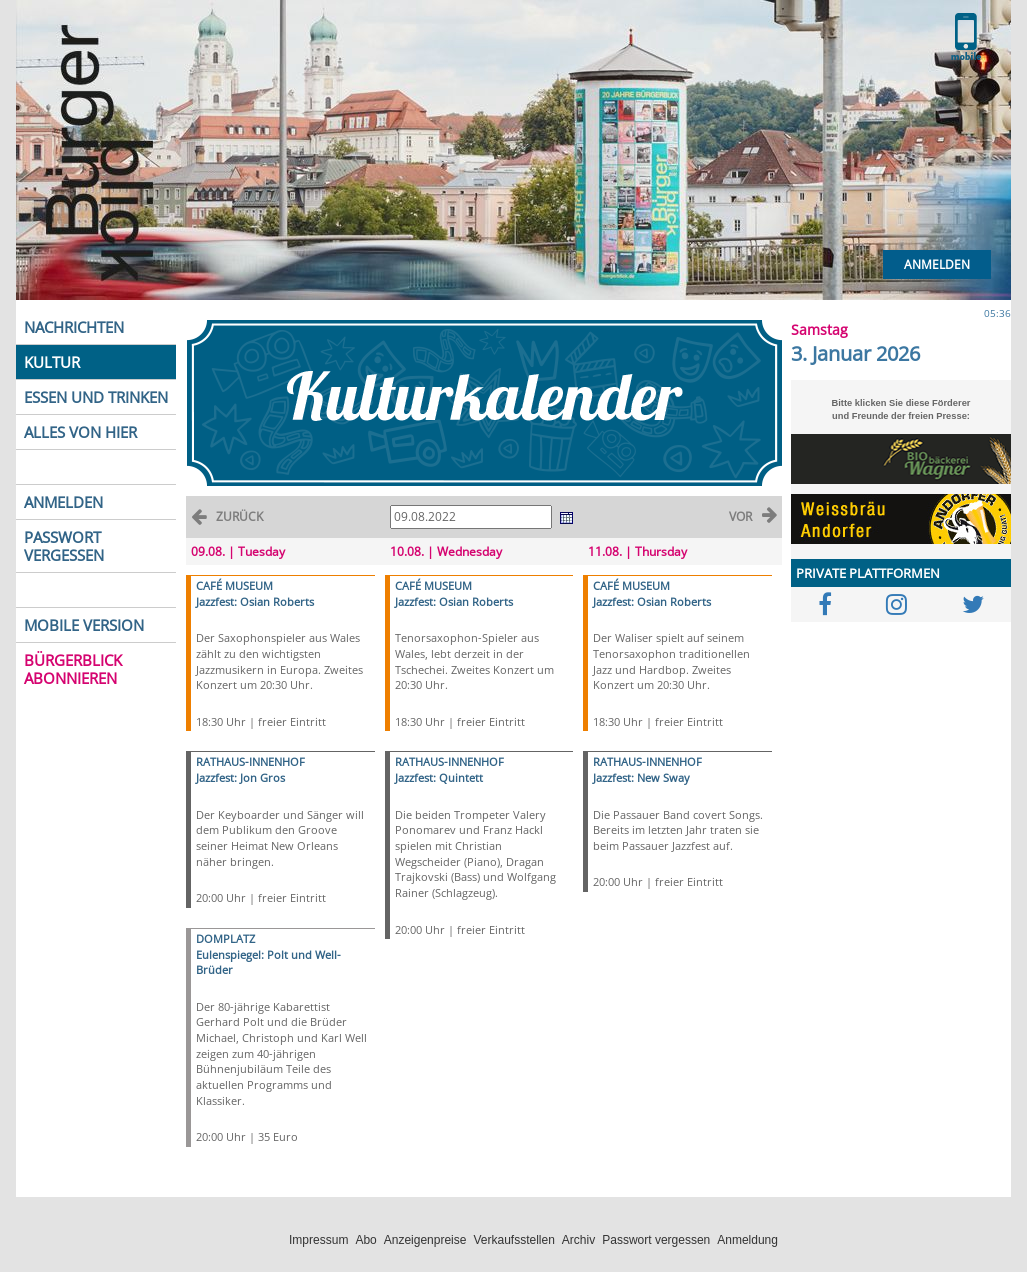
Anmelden (937, 264)
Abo (365, 1240)
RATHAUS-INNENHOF (250, 761)
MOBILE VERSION (84, 625)
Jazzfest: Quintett (439, 777)
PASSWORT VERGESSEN (64, 546)
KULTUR (52, 362)
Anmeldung (747, 1240)
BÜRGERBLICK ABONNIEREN (73, 669)
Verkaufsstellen (513, 1240)
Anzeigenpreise (425, 1240)
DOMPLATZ (225, 938)
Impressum (318, 1240)
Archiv (578, 1240)
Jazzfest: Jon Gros (240, 777)
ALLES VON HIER (80, 432)
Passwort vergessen (656, 1240)
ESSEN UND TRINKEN (96, 397)
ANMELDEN (63, 502)
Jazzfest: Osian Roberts (255, 601)
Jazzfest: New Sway (641, 777)
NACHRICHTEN (74, 327)
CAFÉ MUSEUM (234, 585)
